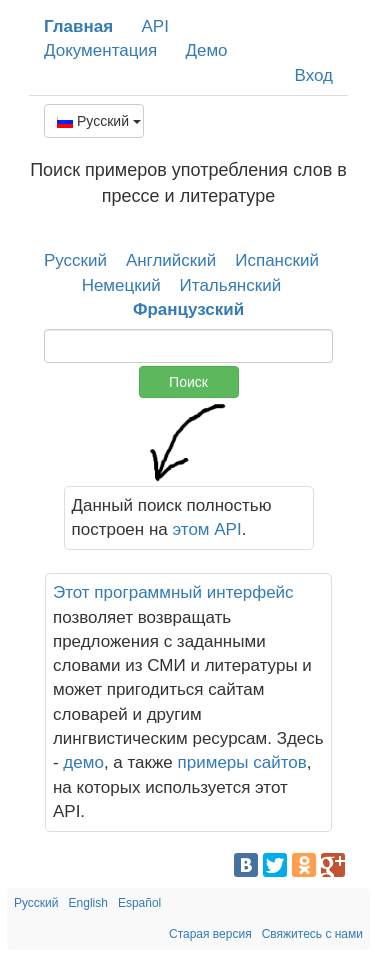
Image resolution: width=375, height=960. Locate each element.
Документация (100, 50)
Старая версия (210, 934)
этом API (207, 529)
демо (83, 762)
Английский (171, 260)
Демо (206, 50)
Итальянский (231, 285)
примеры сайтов (242, 762)
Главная (78, 26)
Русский (99, 121)
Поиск (188, 382)
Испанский (277, 260)
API (154, 26)
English (88, 903)
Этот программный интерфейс (173, 592)
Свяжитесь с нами (312, 934)
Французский (188, 309)
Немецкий (121, 285)
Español (139, 903)
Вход (314, 75)
